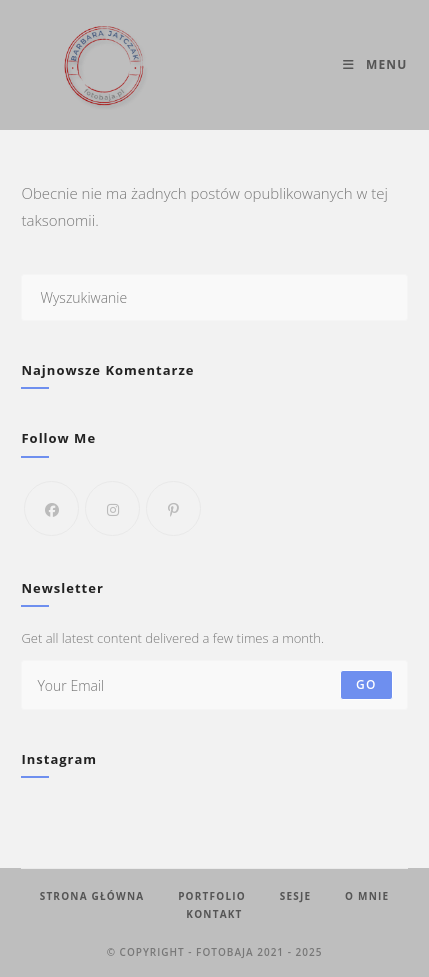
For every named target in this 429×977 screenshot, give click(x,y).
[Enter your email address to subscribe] (214, 685)
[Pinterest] (173, 508)
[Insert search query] (214, 297)
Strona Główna (92, 896)
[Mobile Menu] (375, 64)
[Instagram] (112, 508)
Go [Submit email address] (366, 684)
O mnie (367, 896)
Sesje (296, 896)
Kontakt (214, 914)
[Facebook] (51, 508)
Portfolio (212, 896)
